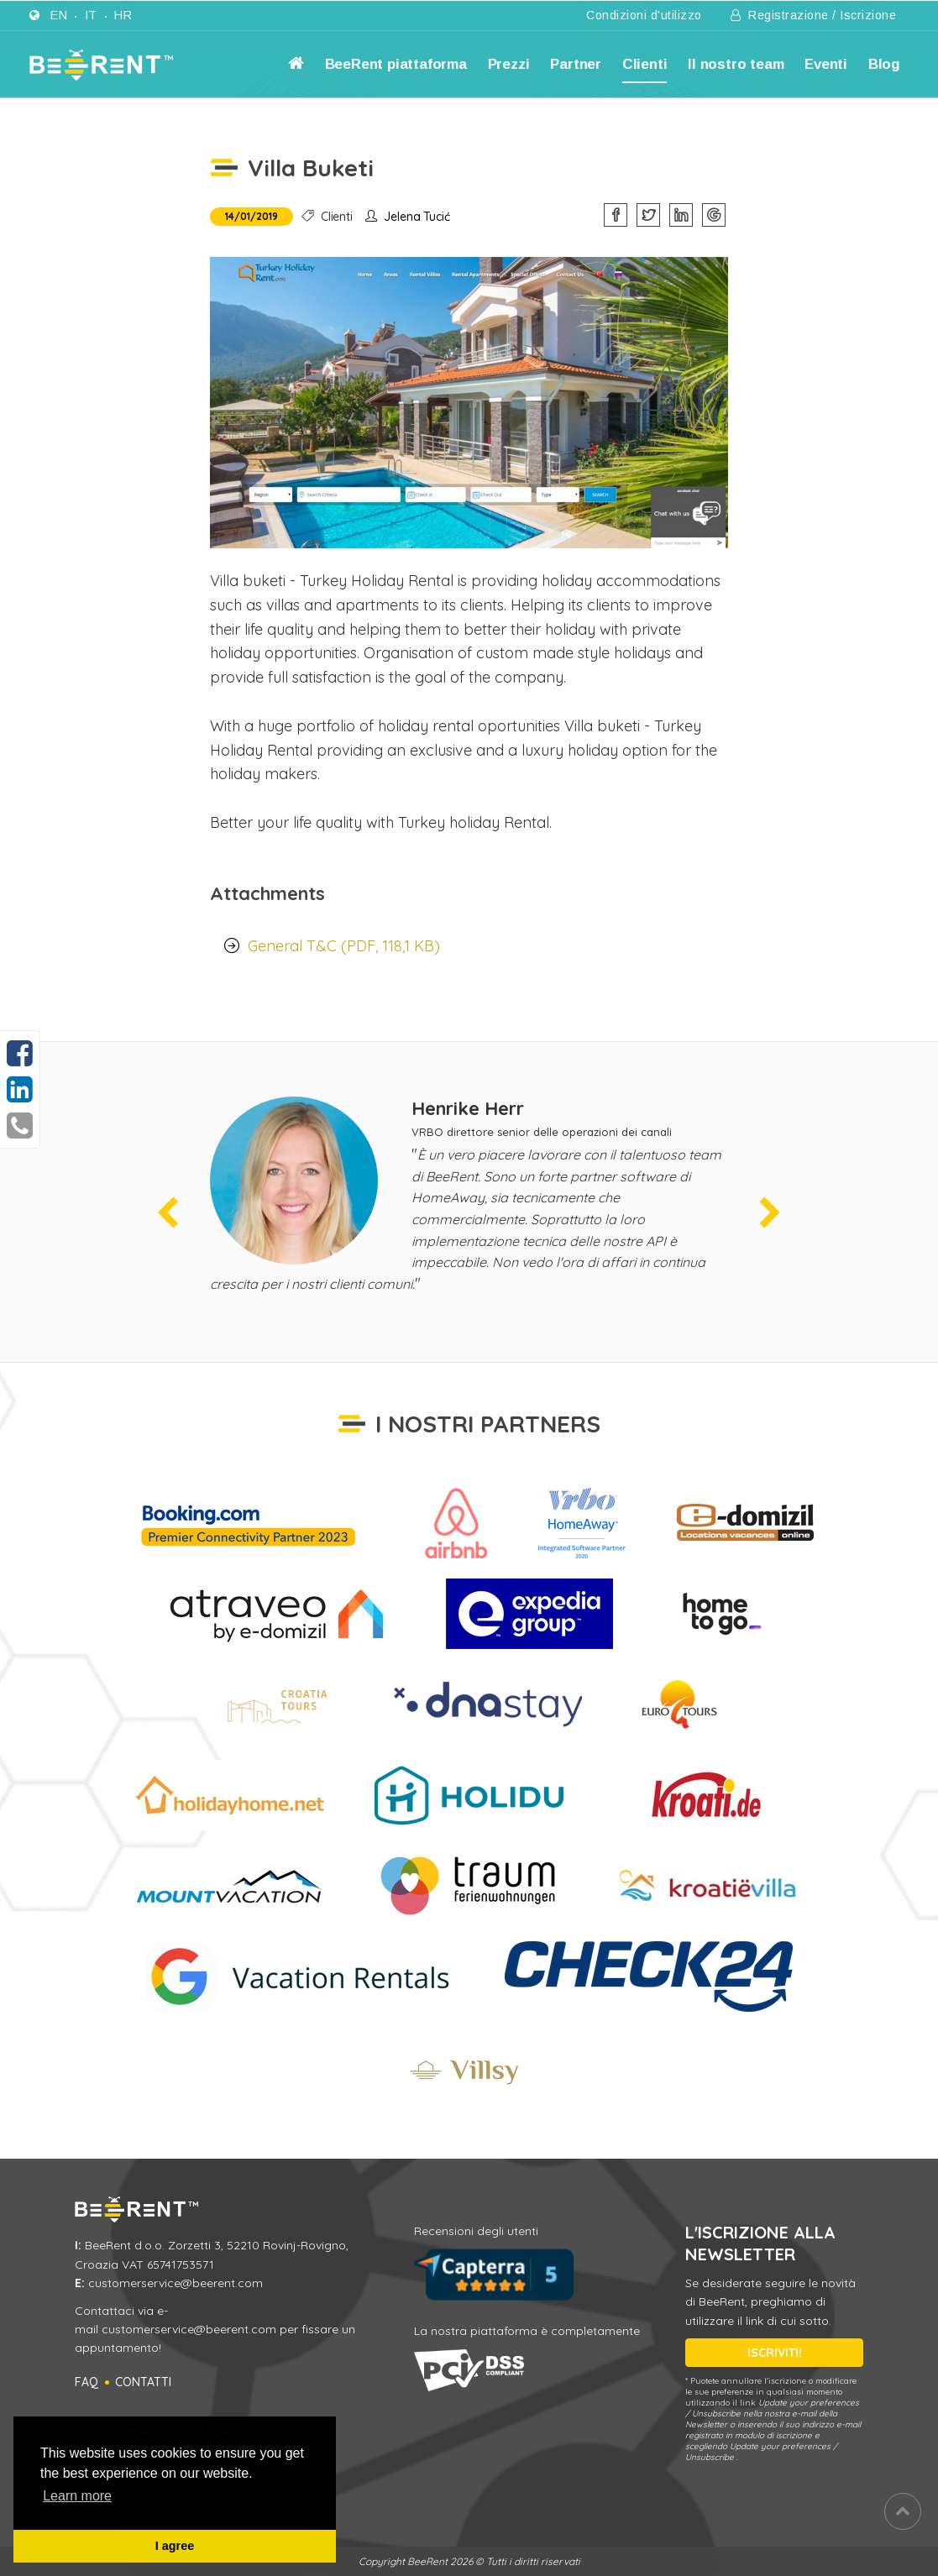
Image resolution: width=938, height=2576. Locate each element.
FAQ (86, 2382)
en (58, 15)
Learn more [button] (77, 2496)
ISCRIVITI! (774, 2352)
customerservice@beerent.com (175, 2283)
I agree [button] (174, 2545)
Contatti (143, 2382)
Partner (575, 64)
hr (123, 15)
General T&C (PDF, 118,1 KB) (344, 946)
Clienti (645, 64)
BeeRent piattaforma (396, 64)
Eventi (825, 64)
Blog (884, 64)
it (91, 15)
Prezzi (509, 64)
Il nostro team (735, 64)
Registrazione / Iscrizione (813, 15)
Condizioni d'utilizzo (644, 15)
